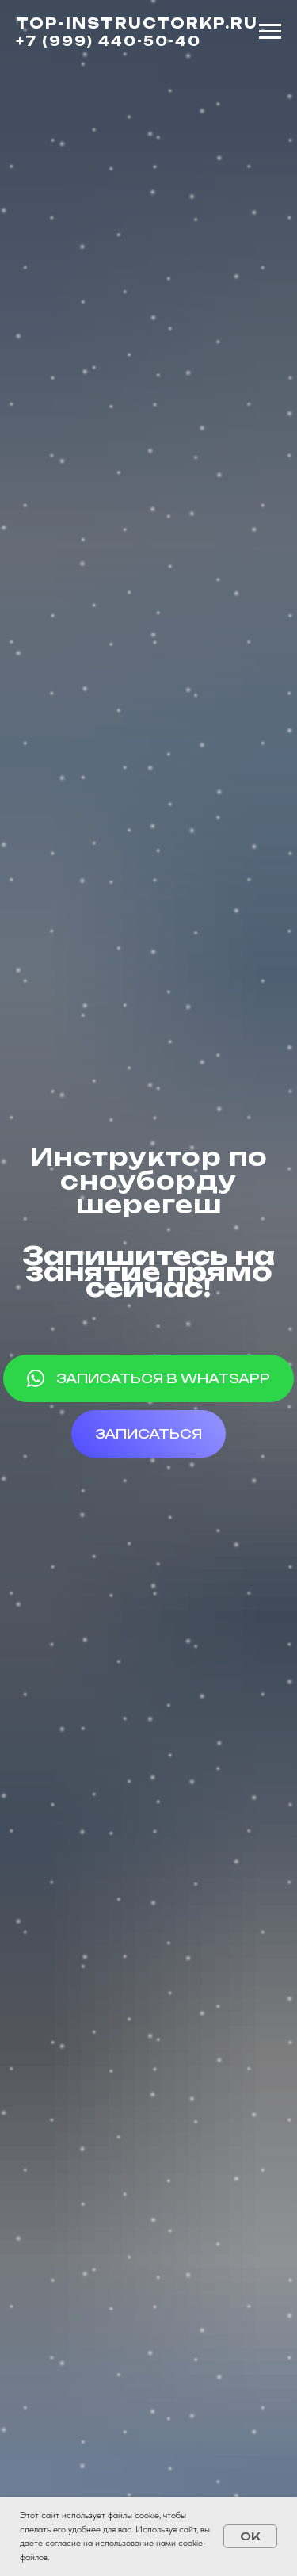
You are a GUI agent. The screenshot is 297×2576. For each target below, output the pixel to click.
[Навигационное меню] (270, 32)
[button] (148, 1434)
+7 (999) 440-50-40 (108, 41)
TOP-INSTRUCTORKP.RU (137, 23)
